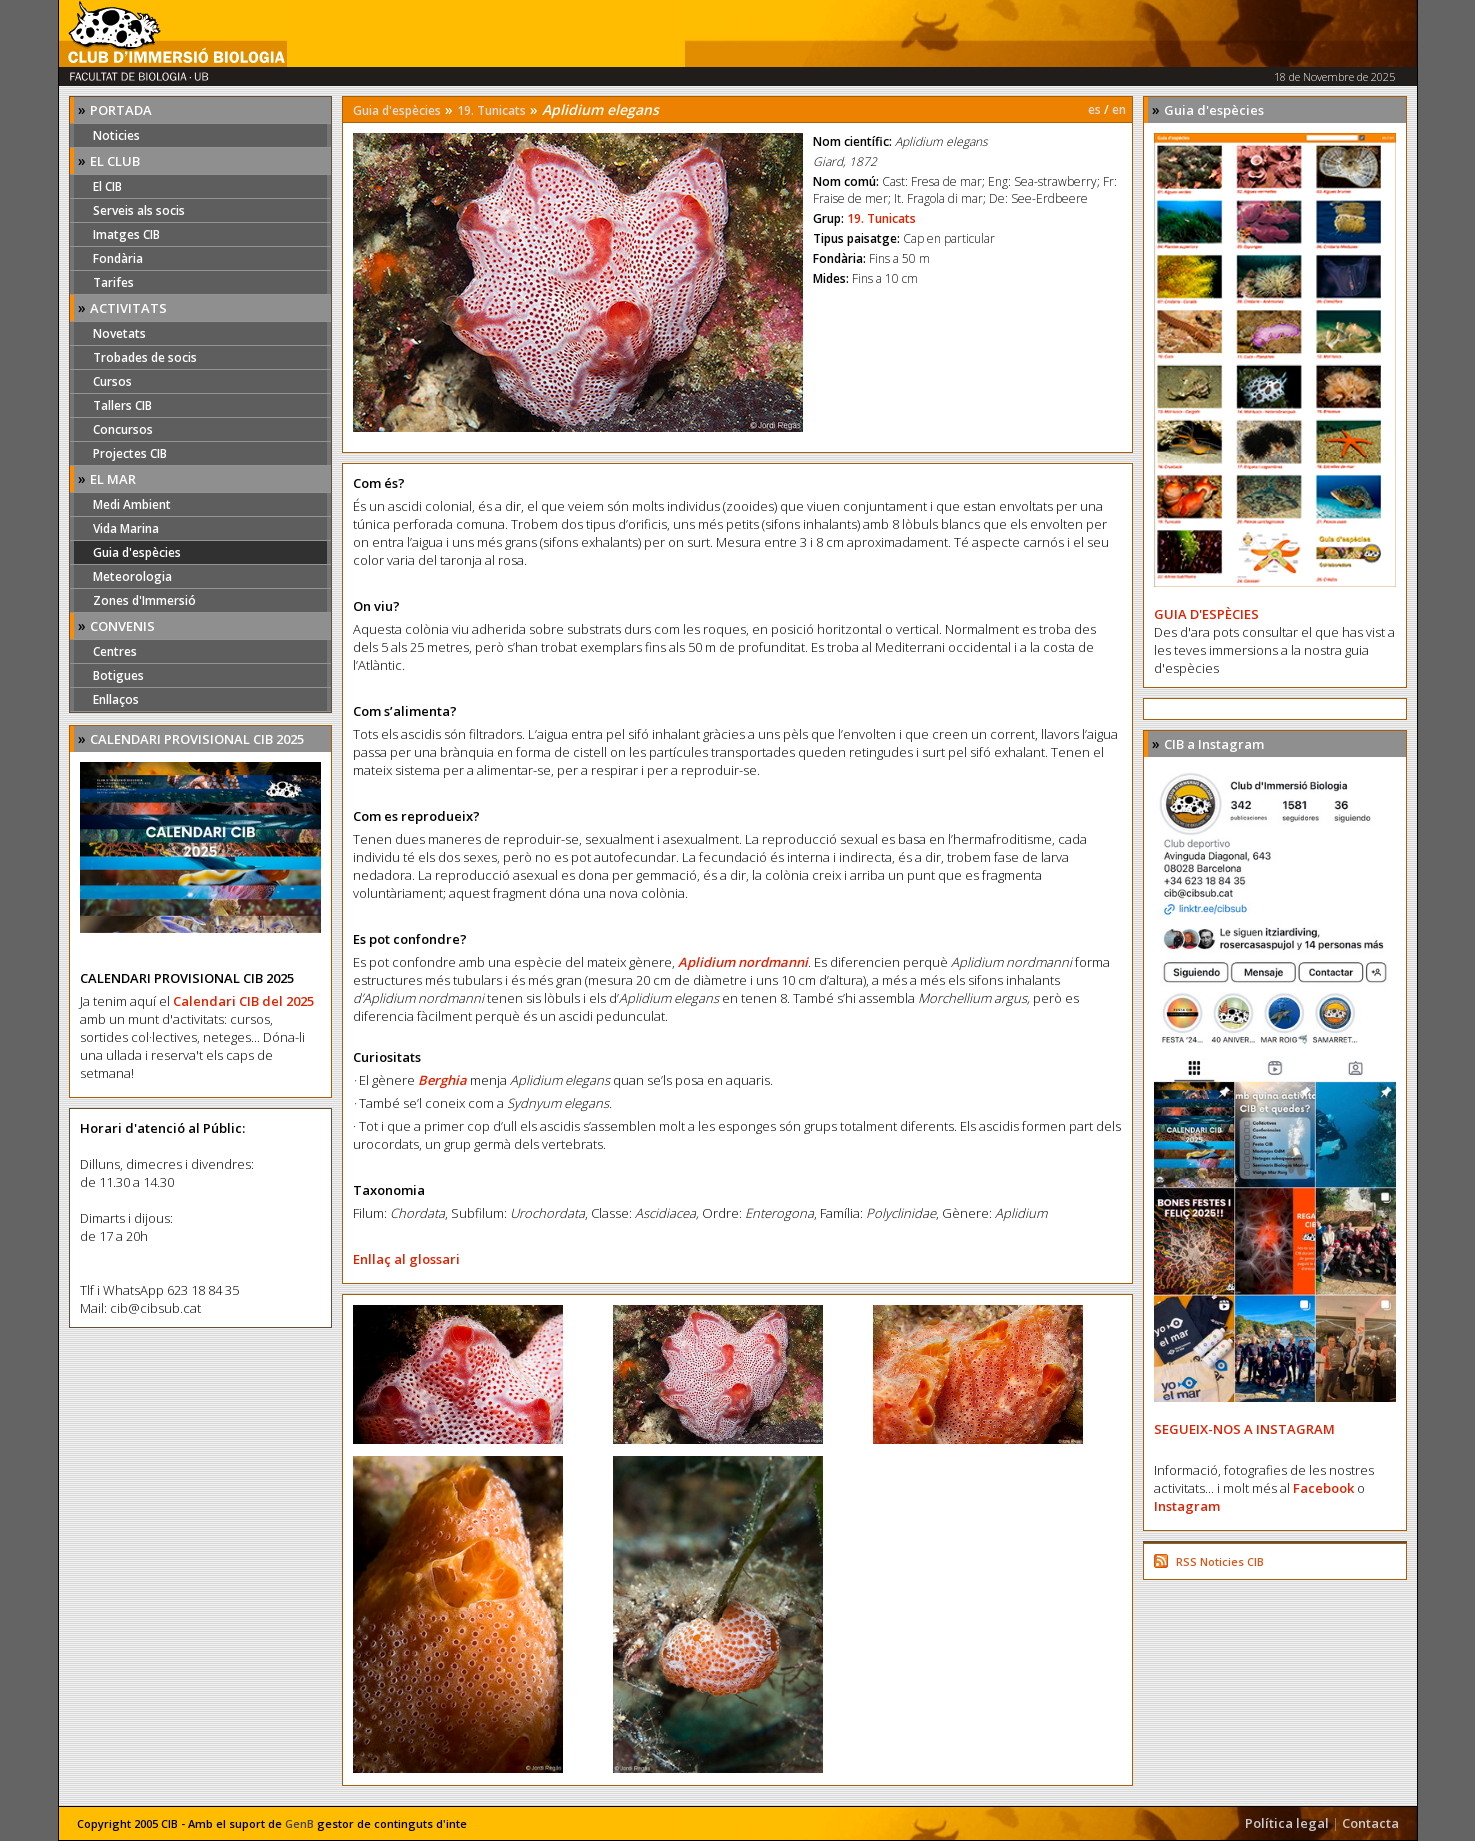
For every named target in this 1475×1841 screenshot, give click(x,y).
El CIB (107, 186)
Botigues (118, 675)
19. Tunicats (491, 110)
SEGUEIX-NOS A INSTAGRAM (1244, 1429)
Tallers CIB (122, 405)
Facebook (1323, 1488)
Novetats (119, 333)
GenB (299, 1823)
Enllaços (116, 699)
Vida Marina (126, 528)
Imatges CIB (126, 234)
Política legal (1287, 1823)
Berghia (442, 1080)
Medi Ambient (132, 504)
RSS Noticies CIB (1220, 1561)
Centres (115, 651)
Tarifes (113, 282)
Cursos (112, 381)
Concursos (123, 429)
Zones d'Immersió (144, 600)
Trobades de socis (145, 357)
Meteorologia (132, 576)
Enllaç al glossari (406, 1259)
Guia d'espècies (137, 552)
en (1119, 109)
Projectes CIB (130, 453)
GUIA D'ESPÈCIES (1206, 614)
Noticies (116, 135)
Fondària (118, 258)
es (1094, 109)
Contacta (1370, 1823)
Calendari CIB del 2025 (243, 1001)
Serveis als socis (139, 210)
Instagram (1187, 1506)
